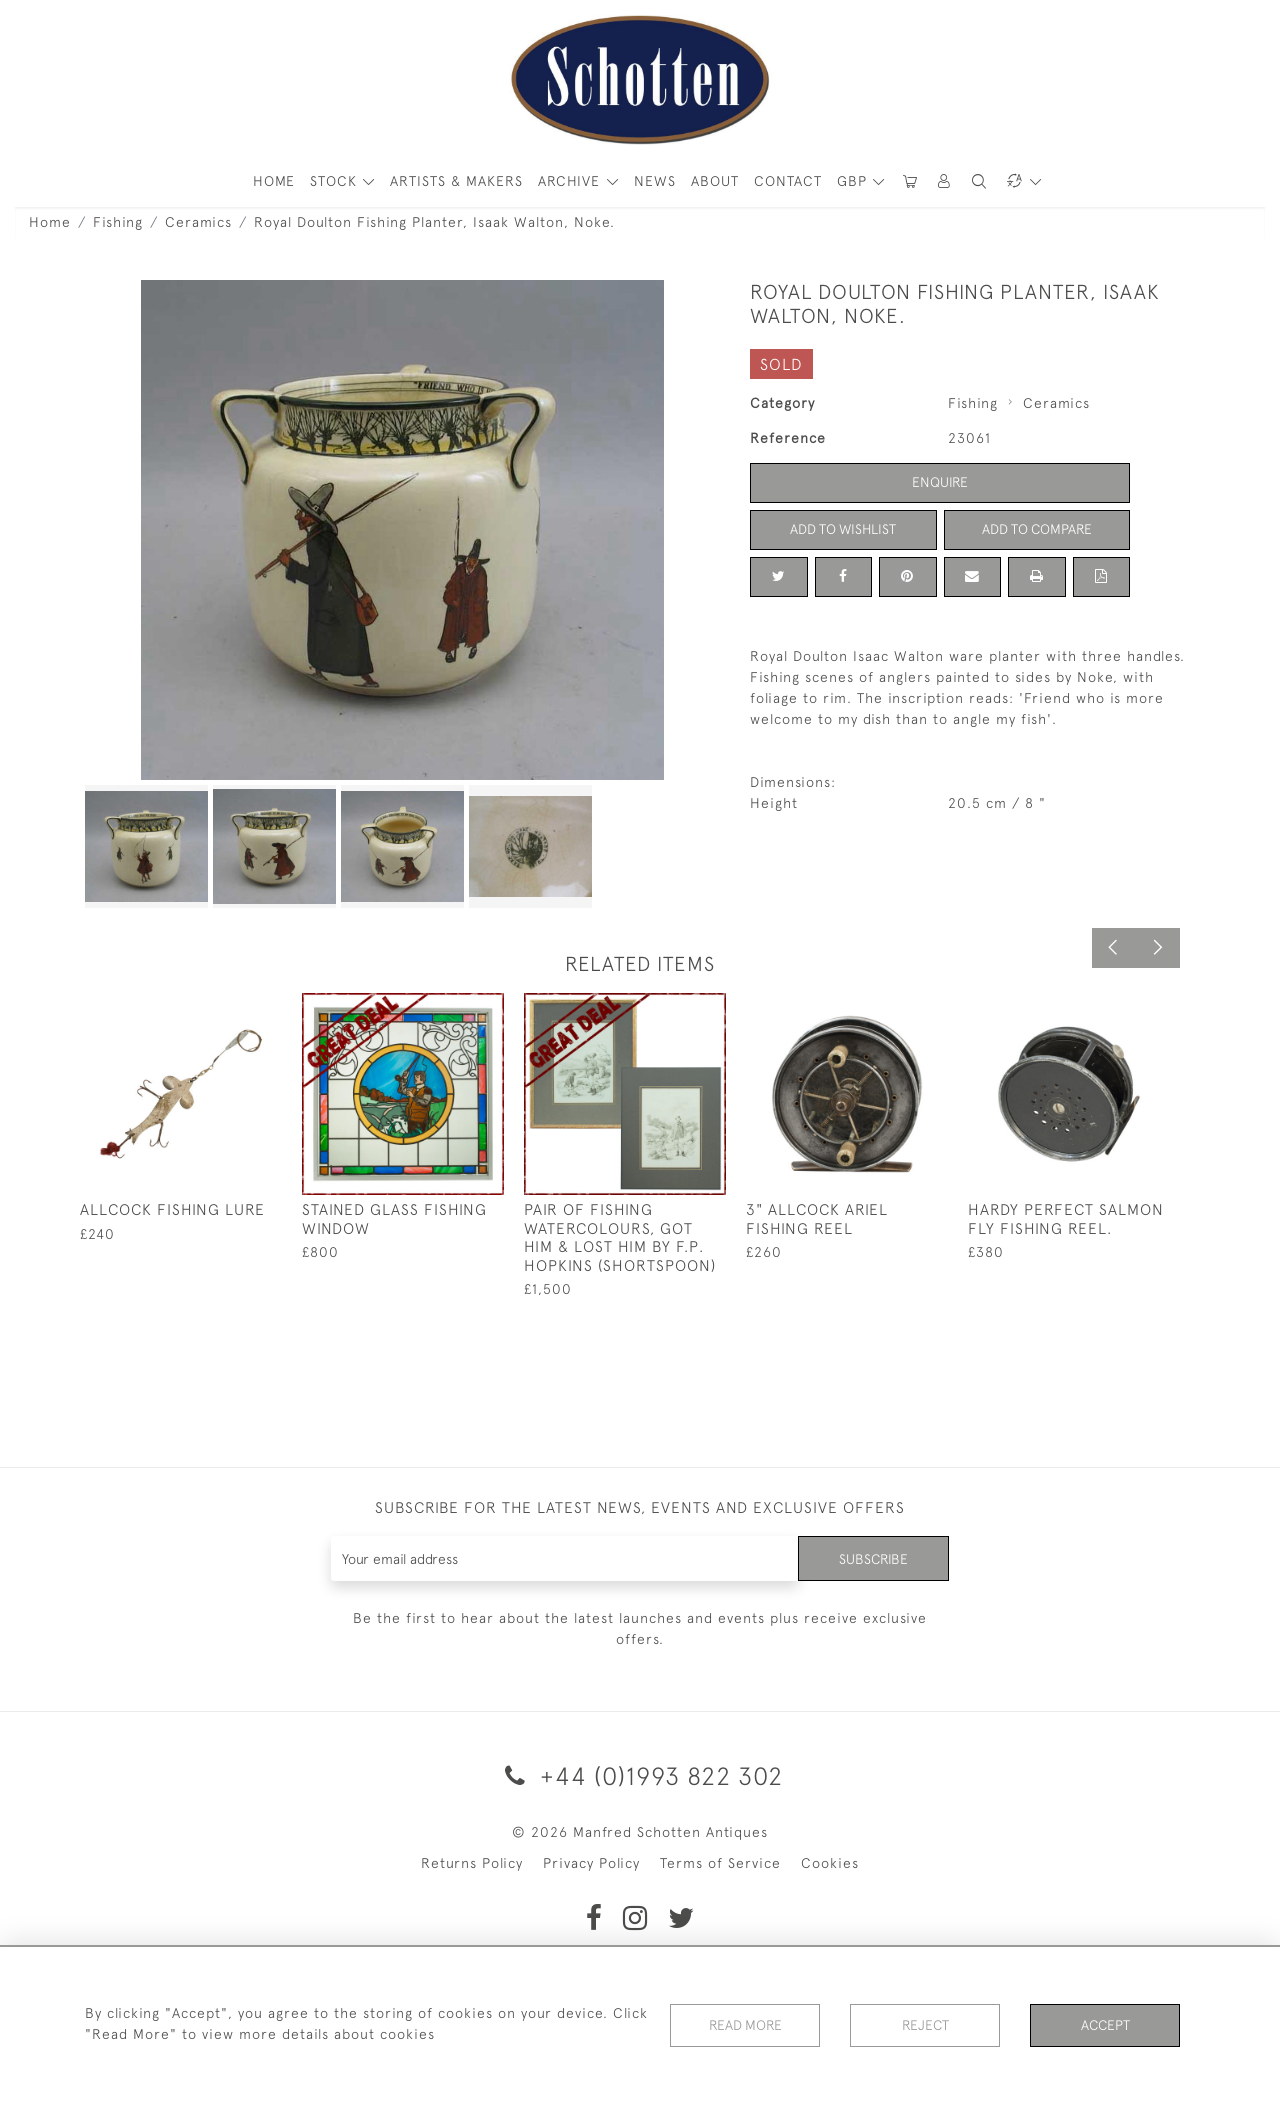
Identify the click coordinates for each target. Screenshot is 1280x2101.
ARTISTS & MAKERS (456, 181)
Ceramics (198, 222)
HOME (274, 181)
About (715, 181)
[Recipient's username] (564, 1558)
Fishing (118, 222)
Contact (788, 181)
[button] (945, 181)
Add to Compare (1037, 529)
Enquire (940, 482)
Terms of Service (720, 1863)
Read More (745, 2025)
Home (50, 222)
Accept (1105, 2025)
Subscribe (873, 1558)
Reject (925, 2025)
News (655, 181)
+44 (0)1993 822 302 (640, 1775)
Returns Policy (472, 1863)
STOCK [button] (336, 181)
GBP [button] (854, 181)
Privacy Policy (591, 1863)
